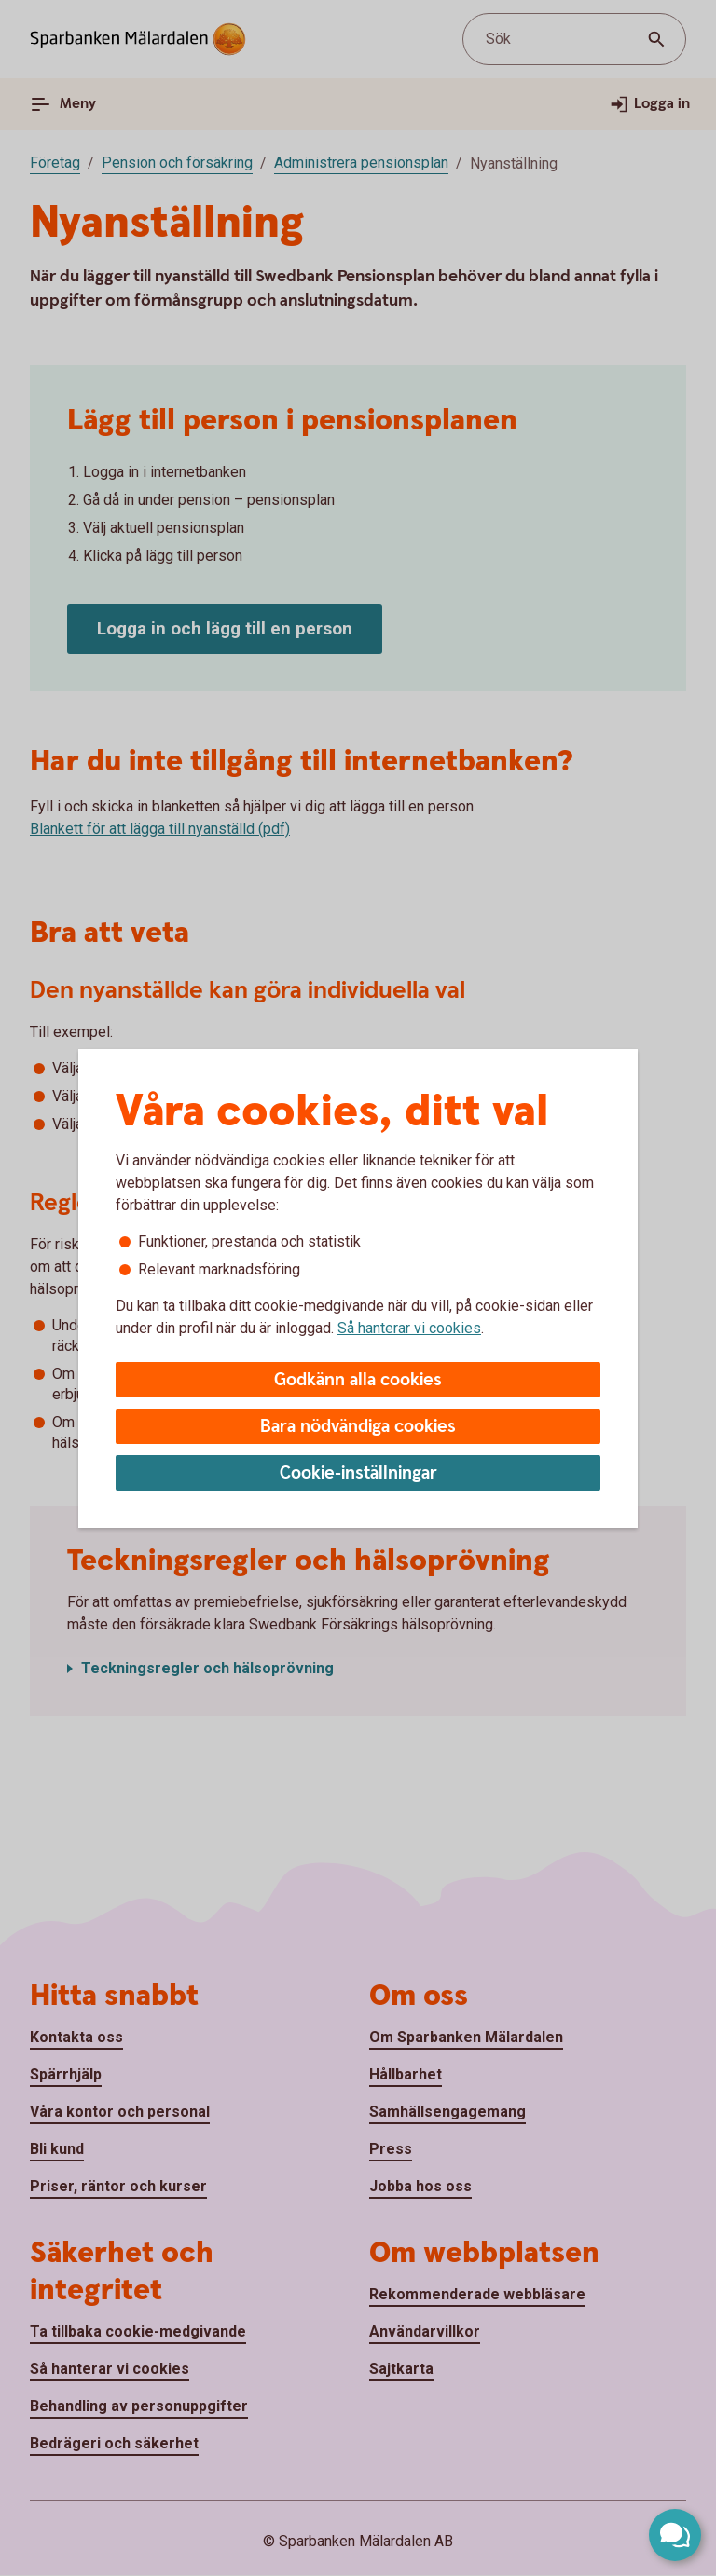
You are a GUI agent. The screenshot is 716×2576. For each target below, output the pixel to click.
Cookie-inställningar (358, 1473)
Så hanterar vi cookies (409, 1328)
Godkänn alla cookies (358, 1380)
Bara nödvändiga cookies (358, 1426)
